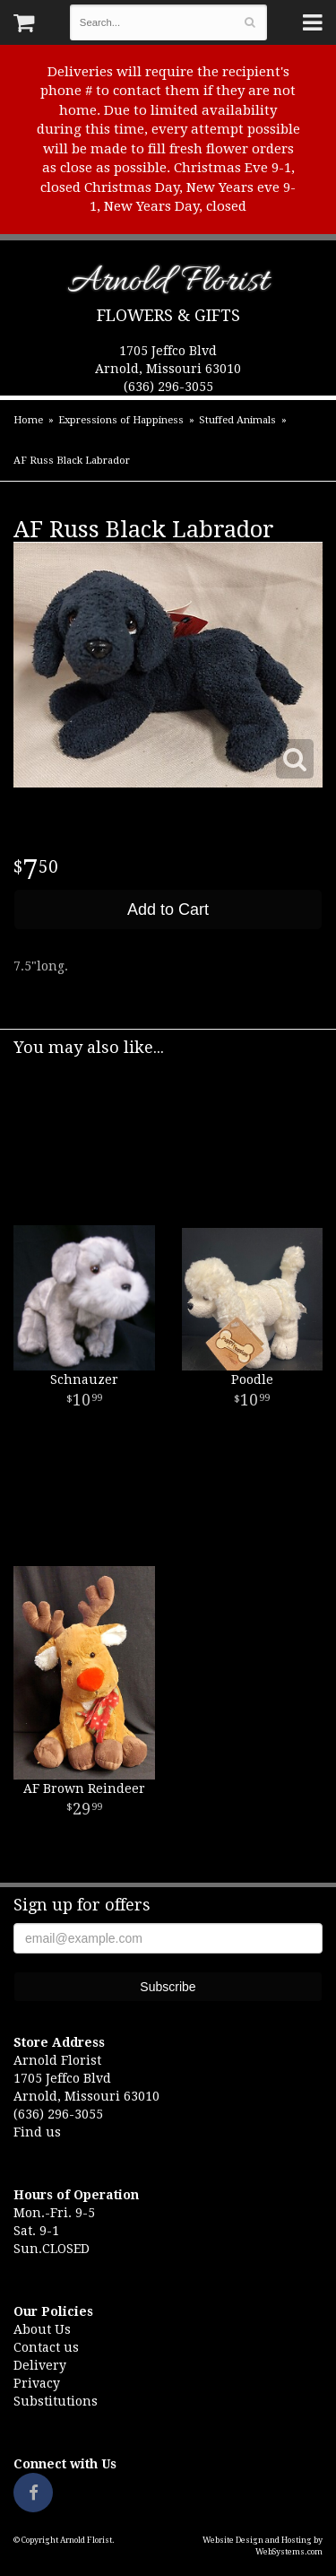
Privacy (36, 2383)
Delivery (39, 2365)
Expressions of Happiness (121, 420)
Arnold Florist (168, 285)
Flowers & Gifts (168, 315)
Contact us (46, 2347)
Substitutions (55, 2401)
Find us (37, 2132)
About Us (42, 2329)
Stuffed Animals (237, 420)
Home (28, 420)
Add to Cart (168, 909)
